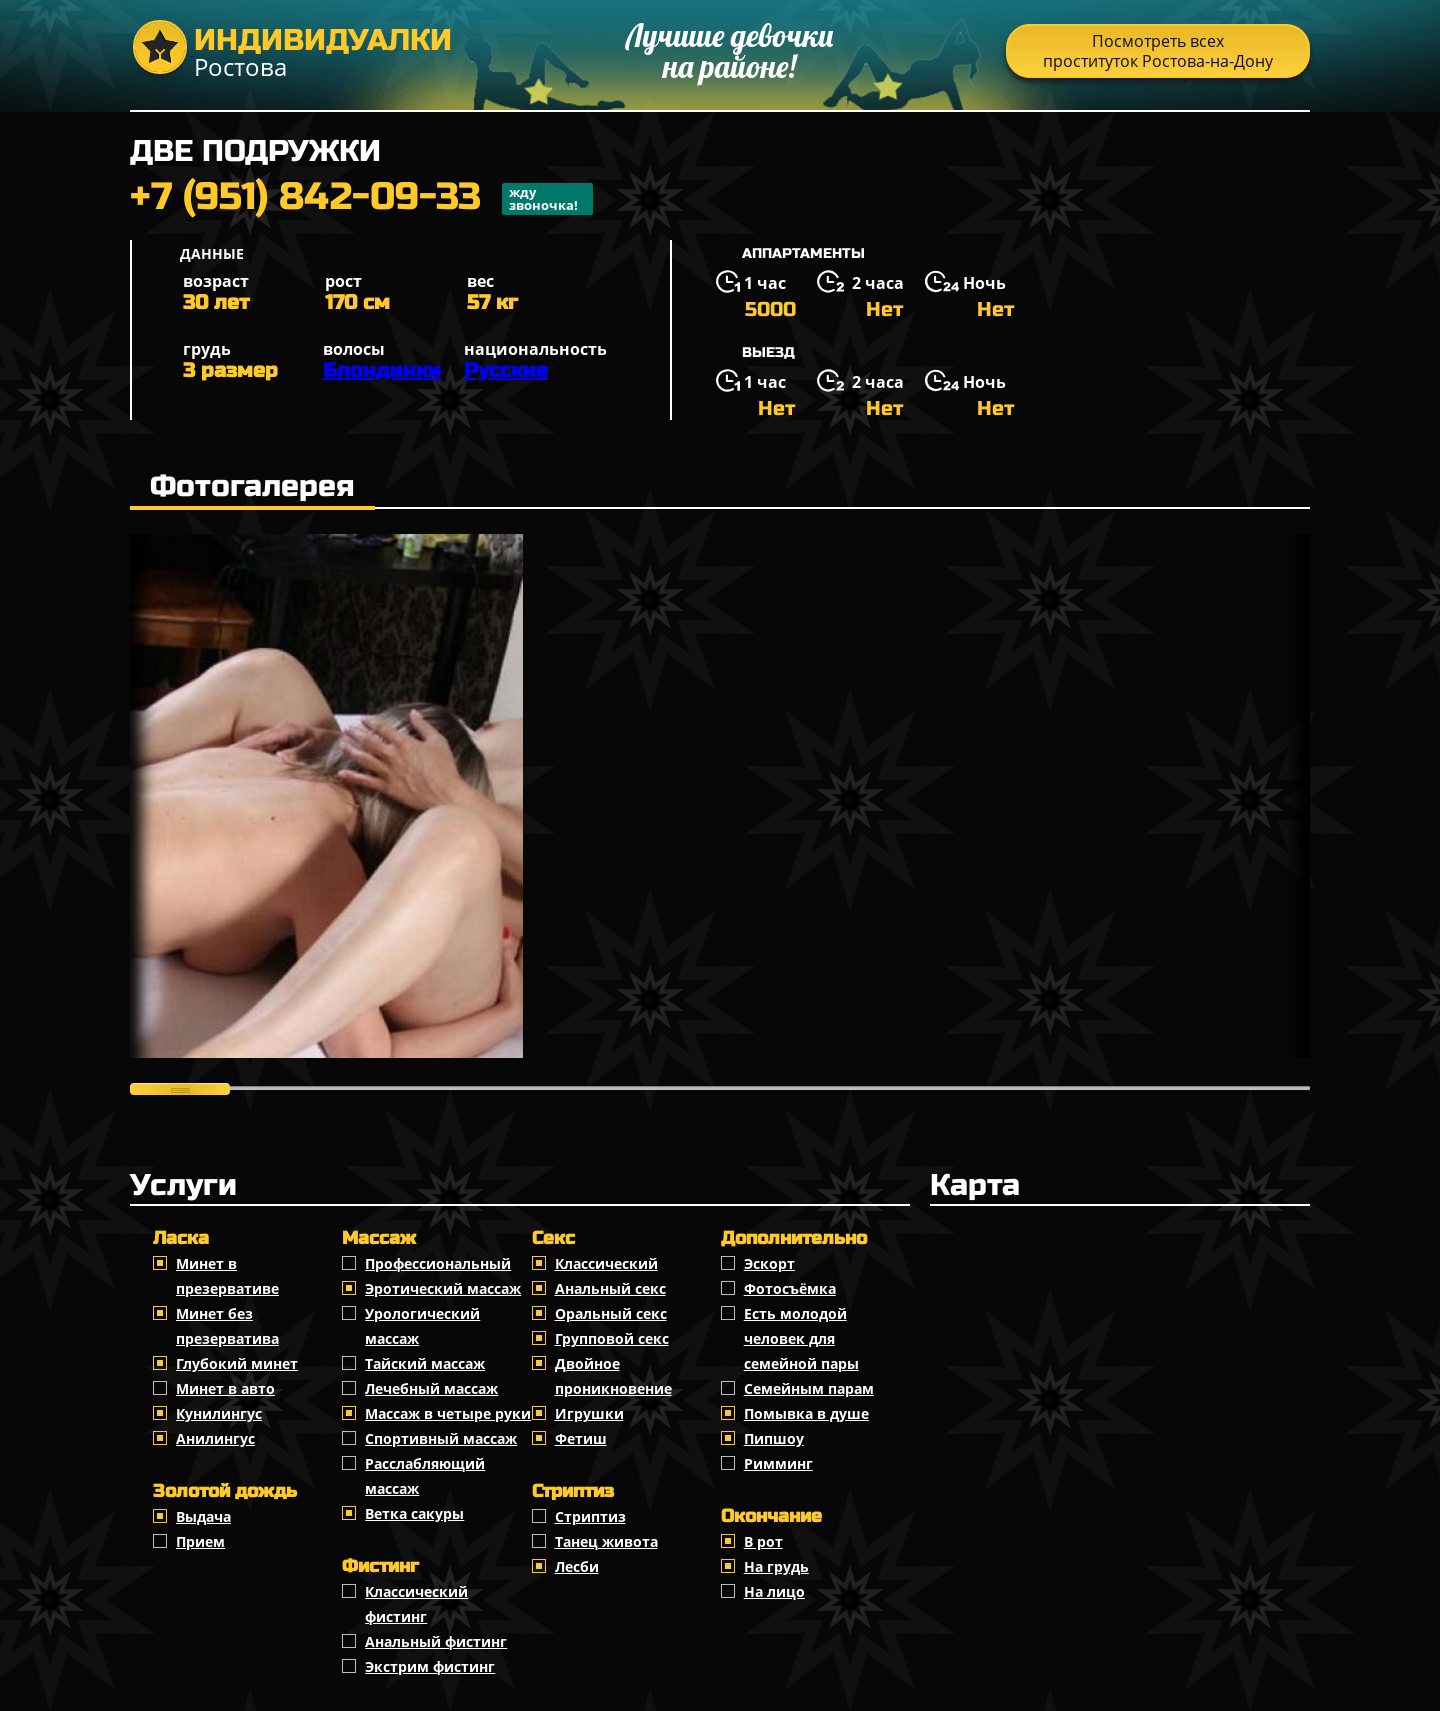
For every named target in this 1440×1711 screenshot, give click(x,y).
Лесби (577, 1566)
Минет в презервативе (227, 1276)
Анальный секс (610, 1288)
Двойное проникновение (613, 1376)
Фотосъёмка (790, 1288)
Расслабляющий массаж (425, 1476)
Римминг (778, 1463)
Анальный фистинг (436, 1641)
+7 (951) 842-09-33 (361, 199)
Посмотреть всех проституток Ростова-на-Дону (1158, 51)
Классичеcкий (606, 1263)
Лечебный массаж (431, 1388)
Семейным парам (809, 1388)
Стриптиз (590, 1516)
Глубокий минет (237, 1363)
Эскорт (769, 1263)
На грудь (776, 1566)
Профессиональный (438, 1263)
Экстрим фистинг (430, 1666)
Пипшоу (774, 1438)
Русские (506, 370)
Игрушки (589, 1413)
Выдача (203, 1516)
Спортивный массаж (441, 1438)
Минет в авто (225, 1388)
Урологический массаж (422, 1326)
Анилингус (215, 1438)
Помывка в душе (806, 1413)
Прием (200, 1541)
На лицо (774, 1591)
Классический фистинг (416, 1604)
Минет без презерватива (227, 1326)
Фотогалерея (252, 486)
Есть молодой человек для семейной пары (801, 1338)
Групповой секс (612, 1338)
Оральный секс (611, 1313)
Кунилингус (219, 1413)
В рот (763, 1541)
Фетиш (581, 1438)
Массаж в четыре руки (448, 1413)
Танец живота (606, 1541)
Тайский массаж (425, 1363)
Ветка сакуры (414, 1513)
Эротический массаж (443, 1288)
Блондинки (382, 370)
